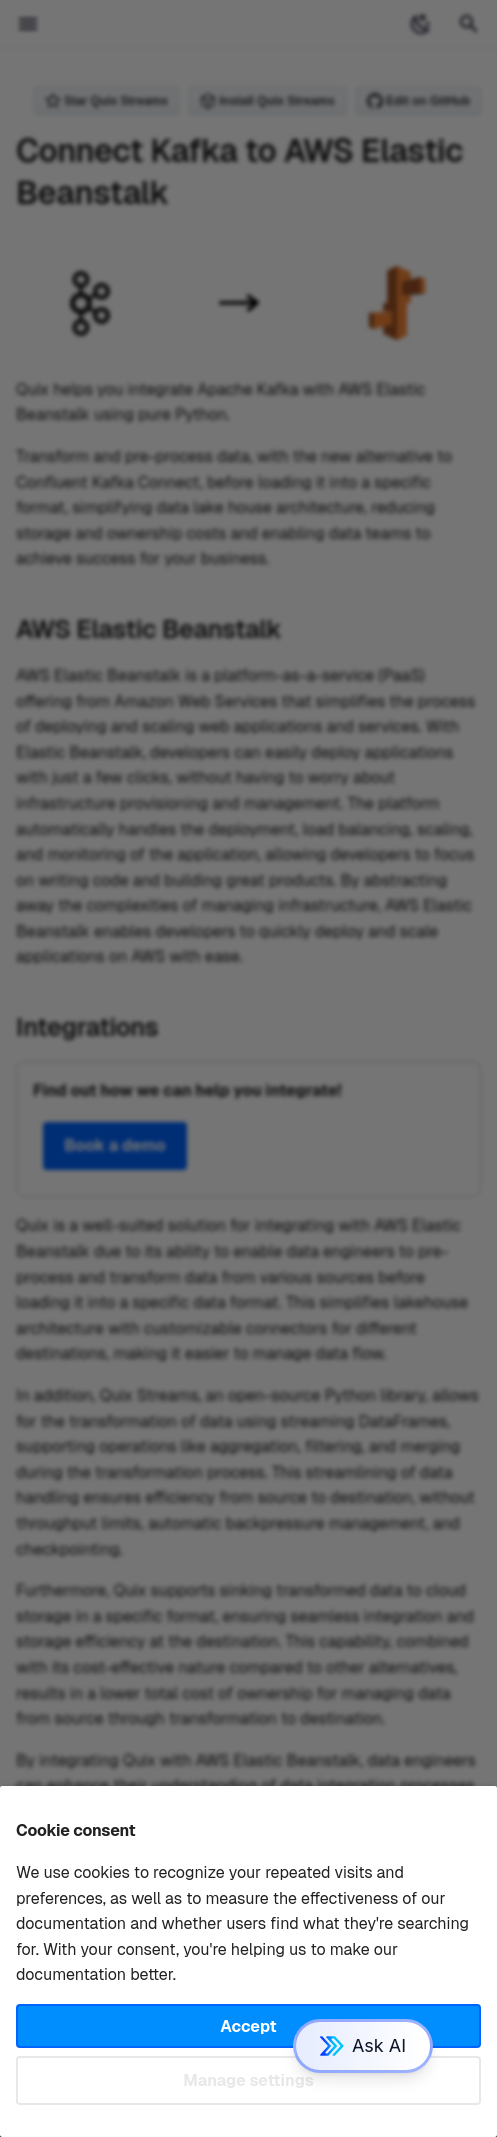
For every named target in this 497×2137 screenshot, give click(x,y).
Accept (248, 2026)
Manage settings (248, 2080)
